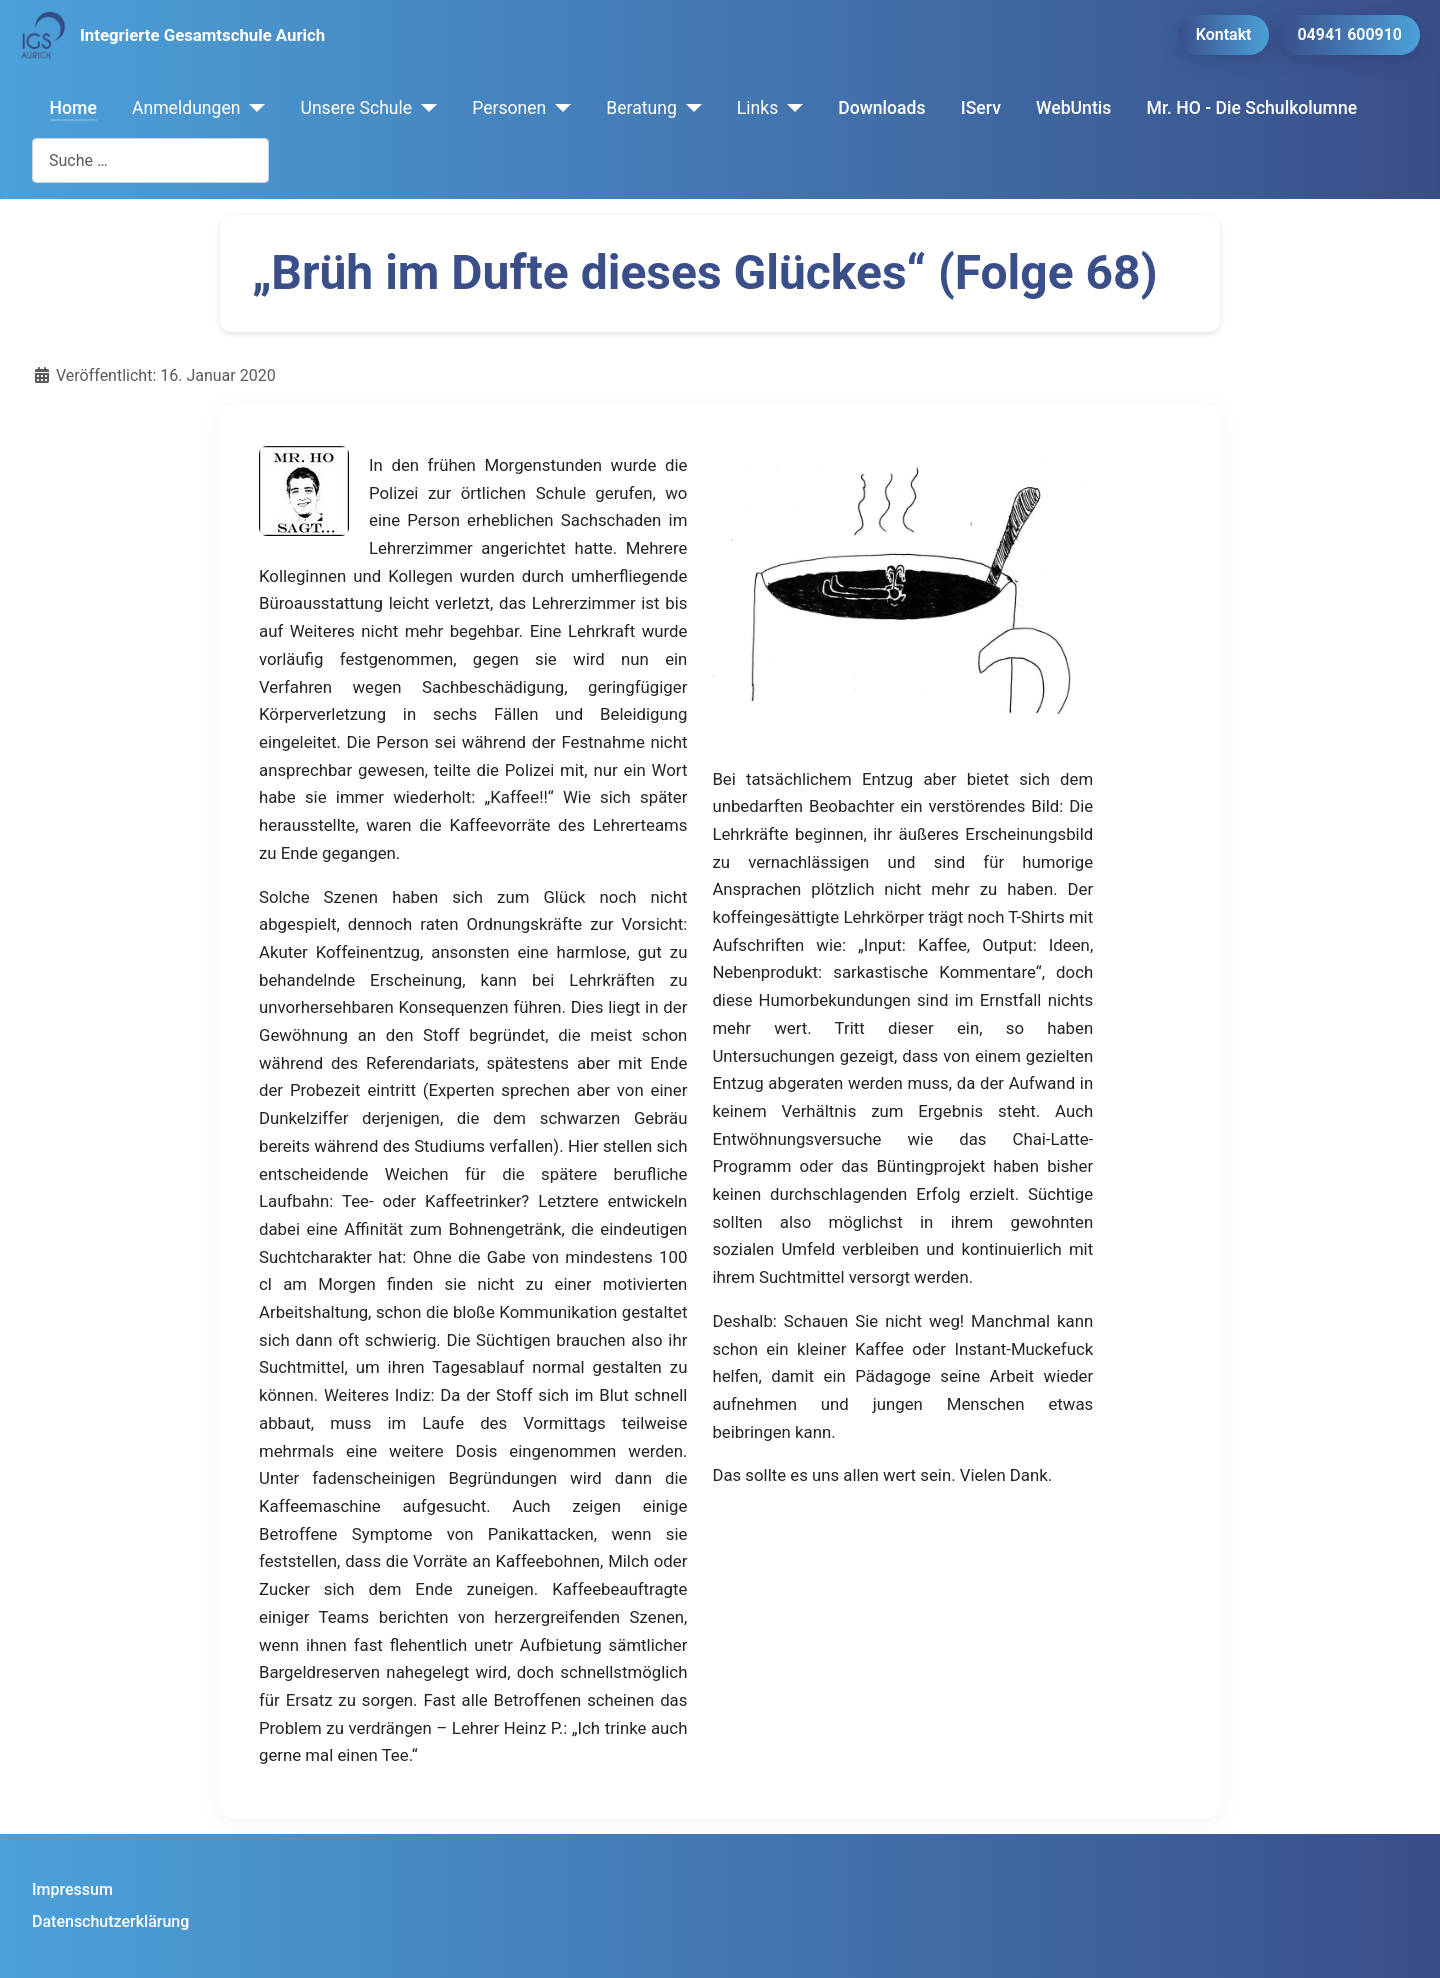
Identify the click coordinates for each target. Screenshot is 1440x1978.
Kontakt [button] (1224, 34)
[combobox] (150, 160)
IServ (981, 108)
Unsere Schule (356, 108)
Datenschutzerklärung (110, 1921)
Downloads (881, 108)
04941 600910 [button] (1349, 34)
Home (73, 108)
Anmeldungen (186, 108)
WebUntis (1073, 108)
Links (757, 108)
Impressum (72, 1889)
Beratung (641, 108)
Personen (509, 108)
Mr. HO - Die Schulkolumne (1252, 108)
